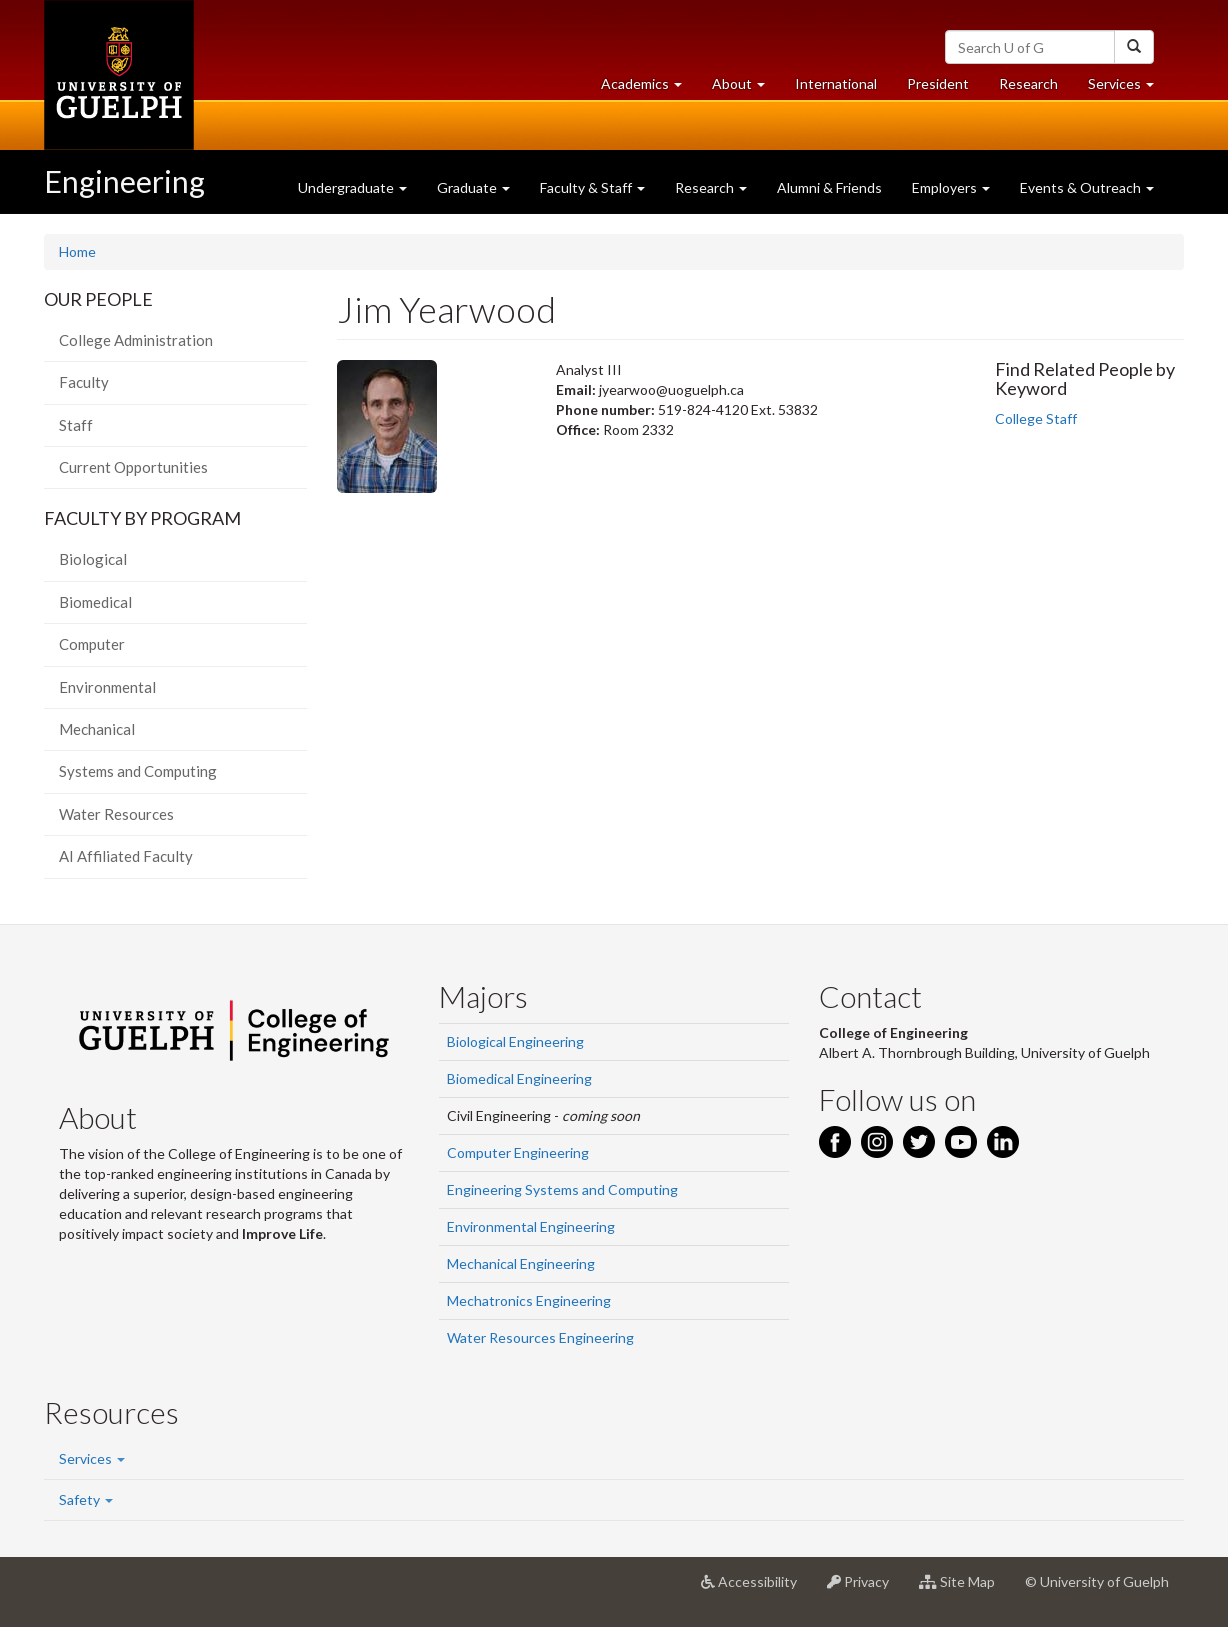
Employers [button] (951, 187)
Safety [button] (86, 1499)
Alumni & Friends (829, 187)
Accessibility (756, 1589)
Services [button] (1128, 88)
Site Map (964, 1589)
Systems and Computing (138, 771)
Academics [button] (649, 88)
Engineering (124, 181)
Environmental (107, 687)
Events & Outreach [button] (1087, 187)
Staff (76, 425)
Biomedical (95, 602)
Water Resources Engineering (540, 1337)
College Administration (136, 340)
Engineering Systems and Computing (562, 1189)
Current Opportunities (133, 467)
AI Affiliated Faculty (126, 856)
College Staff (1036, 418)
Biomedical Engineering (519, 1078)
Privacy (865, 1589)
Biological (93, 559)
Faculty (84, 382)
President (938, 83)
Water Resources (116, 814)
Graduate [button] (473, 187)
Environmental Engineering (531, 1226)
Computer (92, 644)
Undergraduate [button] (352, 187)
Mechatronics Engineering (529, 1300)
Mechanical (97, 729)
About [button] (746, 88)
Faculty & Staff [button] (592, 187)
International (836, 83)
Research (1036, 88)
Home (77, 251)
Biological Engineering (515, 1041)
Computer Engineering (518, 1152)
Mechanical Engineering (521, 1263)
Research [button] (711, 187)
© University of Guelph (1097, 1581)
